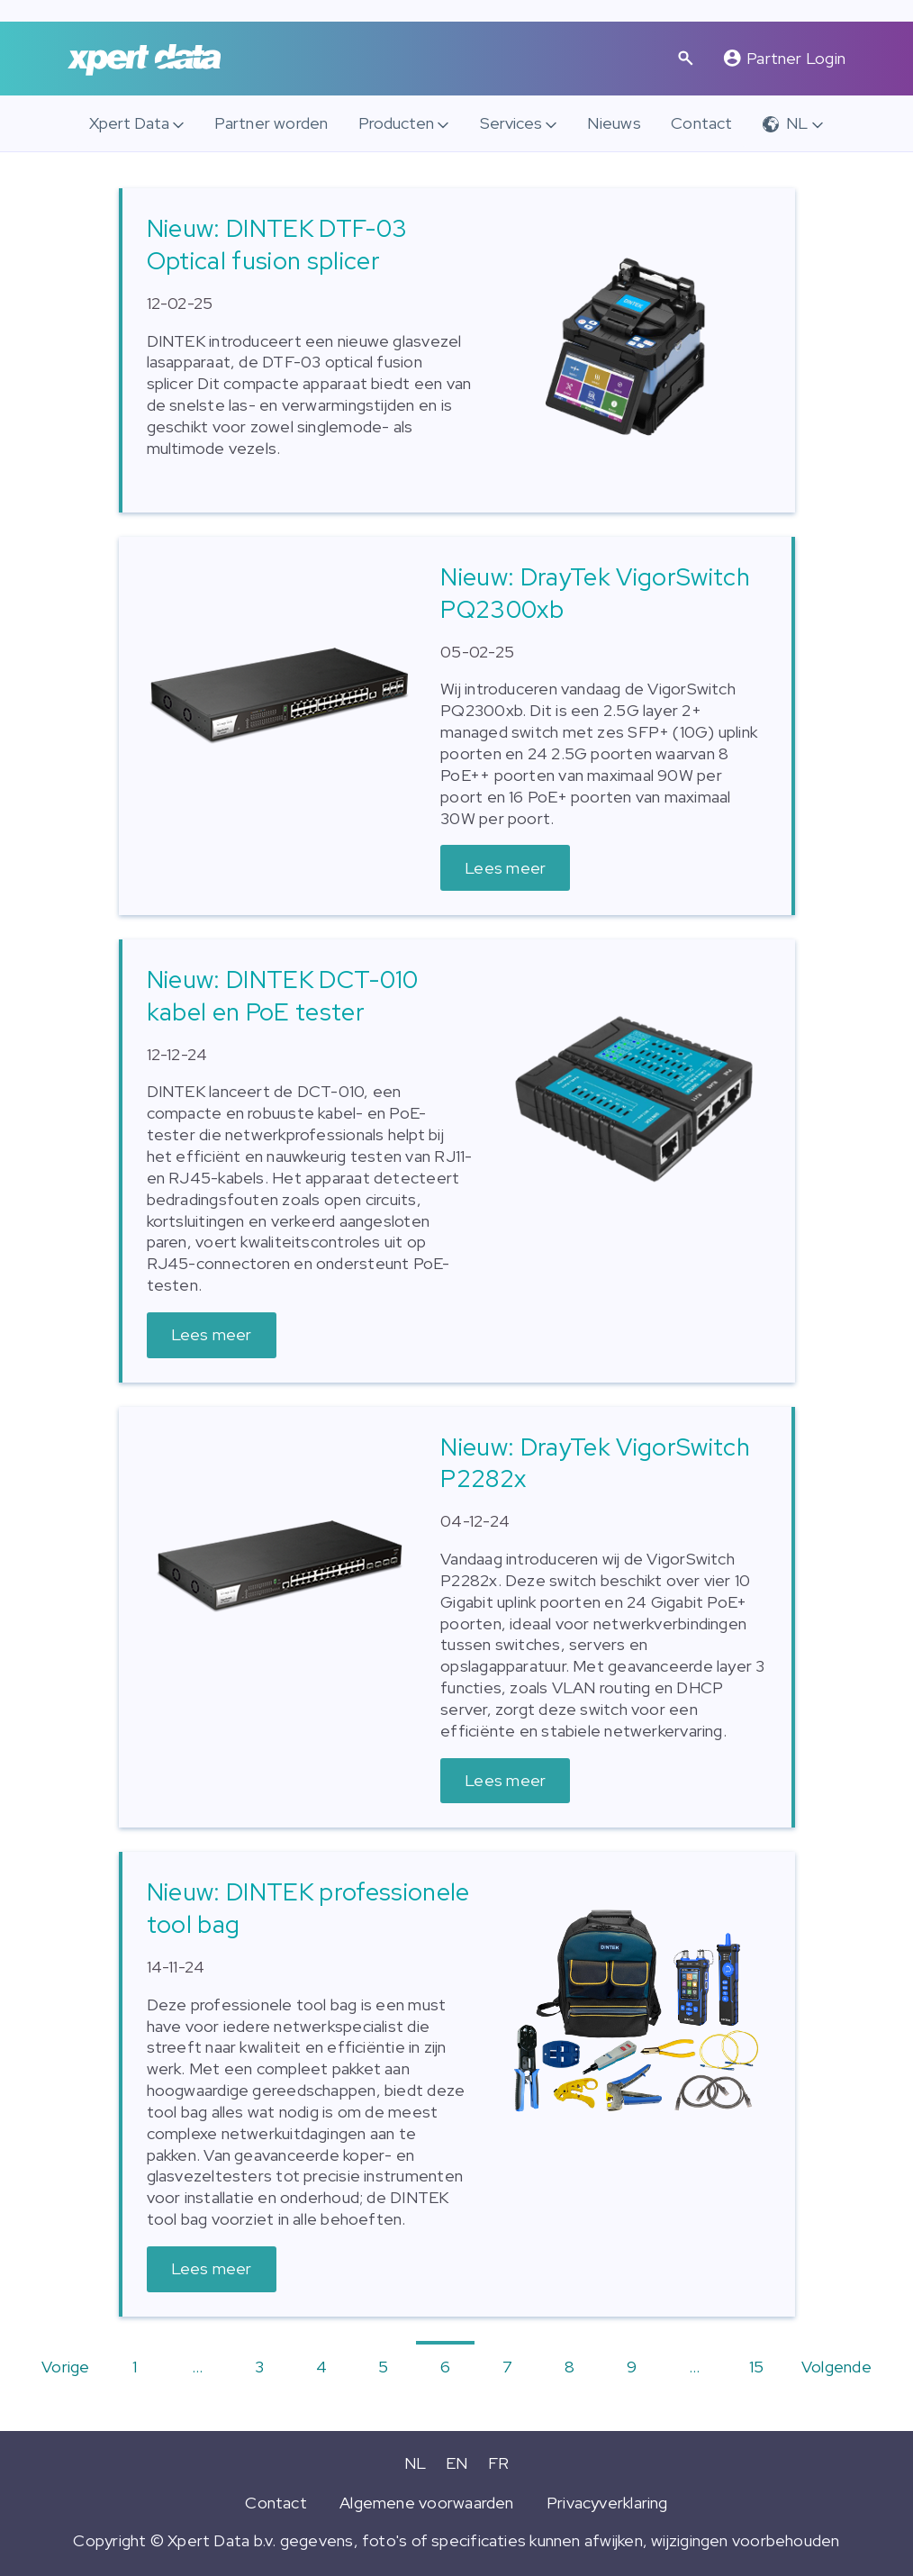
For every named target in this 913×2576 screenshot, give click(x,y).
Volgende (836, 2366)
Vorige (65, 2366)
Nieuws (613, 123)
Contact (702, 123)
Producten (396, 123)
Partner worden (271, 123)
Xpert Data (129, 123)
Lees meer (505, 867)
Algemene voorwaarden (426, 2502)
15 (756, 2366)
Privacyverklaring (607, 2502)
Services (511, 123)
